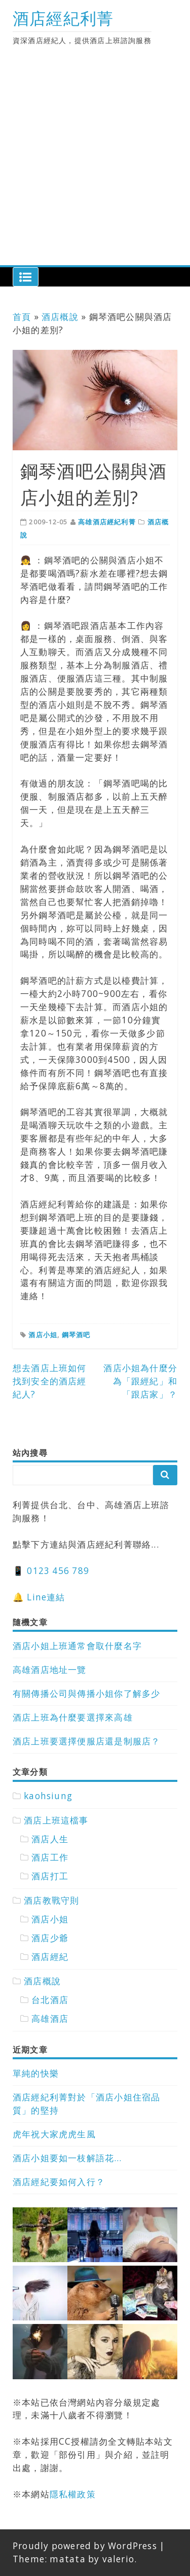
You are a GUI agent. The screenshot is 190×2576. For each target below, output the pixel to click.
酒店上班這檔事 (56, 1820)
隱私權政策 (73, 2494)
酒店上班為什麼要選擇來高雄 (73, 1717)
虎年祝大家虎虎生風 (54, 2134)
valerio (118, 2559)
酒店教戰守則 (51, 1900)
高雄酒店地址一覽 (50, 1669)
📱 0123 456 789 (51, 1571)
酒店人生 (49, 1839)
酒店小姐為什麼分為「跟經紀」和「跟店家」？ (140, 1381)
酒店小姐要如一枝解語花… (67, 2158)
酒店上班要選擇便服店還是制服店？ (86, 1741)
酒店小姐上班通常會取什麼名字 (77, 1646)
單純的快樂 (36, 2073)
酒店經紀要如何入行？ (59, 2182)
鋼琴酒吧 (76, 1334)
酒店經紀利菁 (63, 18)
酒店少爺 (49, 1938)
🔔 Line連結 (39, 1597)
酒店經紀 (49, 1956)
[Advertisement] (95, 165)
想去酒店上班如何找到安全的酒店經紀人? (50, 1381)
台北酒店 (49, 2000)
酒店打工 (49, 1876)
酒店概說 (60, 317)
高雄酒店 (49, 2018)
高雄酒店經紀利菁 (107, 521)
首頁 (22, 317)
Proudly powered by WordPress (85, 2546)
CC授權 (74, 2441)
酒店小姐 (42, 1334)
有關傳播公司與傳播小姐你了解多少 (86, 1693)
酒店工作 (49, 1857)
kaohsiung (48, 1796)
